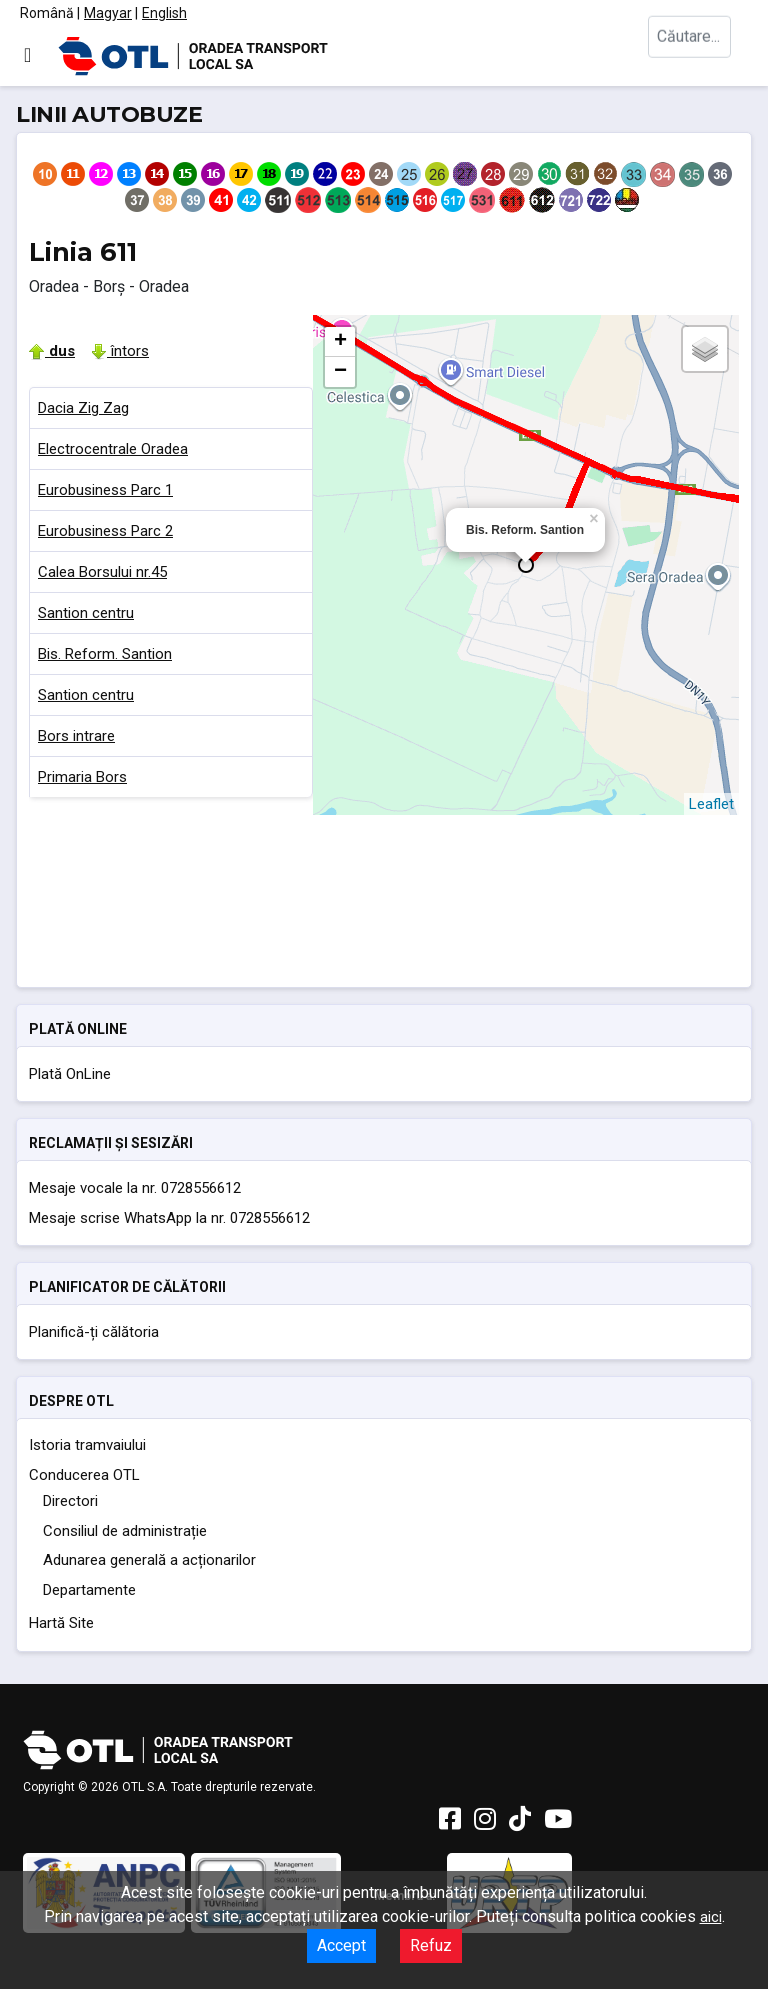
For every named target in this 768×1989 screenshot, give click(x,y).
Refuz (431, 1945)
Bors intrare (76, 736)
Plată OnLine (70, 1074)
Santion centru (86, 613)
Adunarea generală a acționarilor (149, 1560)
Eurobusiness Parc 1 (105, 490)
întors (120, 351)
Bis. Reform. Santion (105, 654)
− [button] (340, 372)
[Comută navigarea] (27, 55)
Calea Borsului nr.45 (102, 572)
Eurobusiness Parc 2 (105, 531)
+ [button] (340, 342)
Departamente (89, 1590)
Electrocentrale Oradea (113, 449)
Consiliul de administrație (125, 1531)
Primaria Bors (82, 777)
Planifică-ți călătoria (94, 1332)
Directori (70, 1501)
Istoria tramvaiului (87, 1445)
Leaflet (711, 804)
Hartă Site (61, 1623)
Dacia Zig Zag (83, 408)
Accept (341, 1945)
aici (711, 1917)
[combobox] (698, 55)
